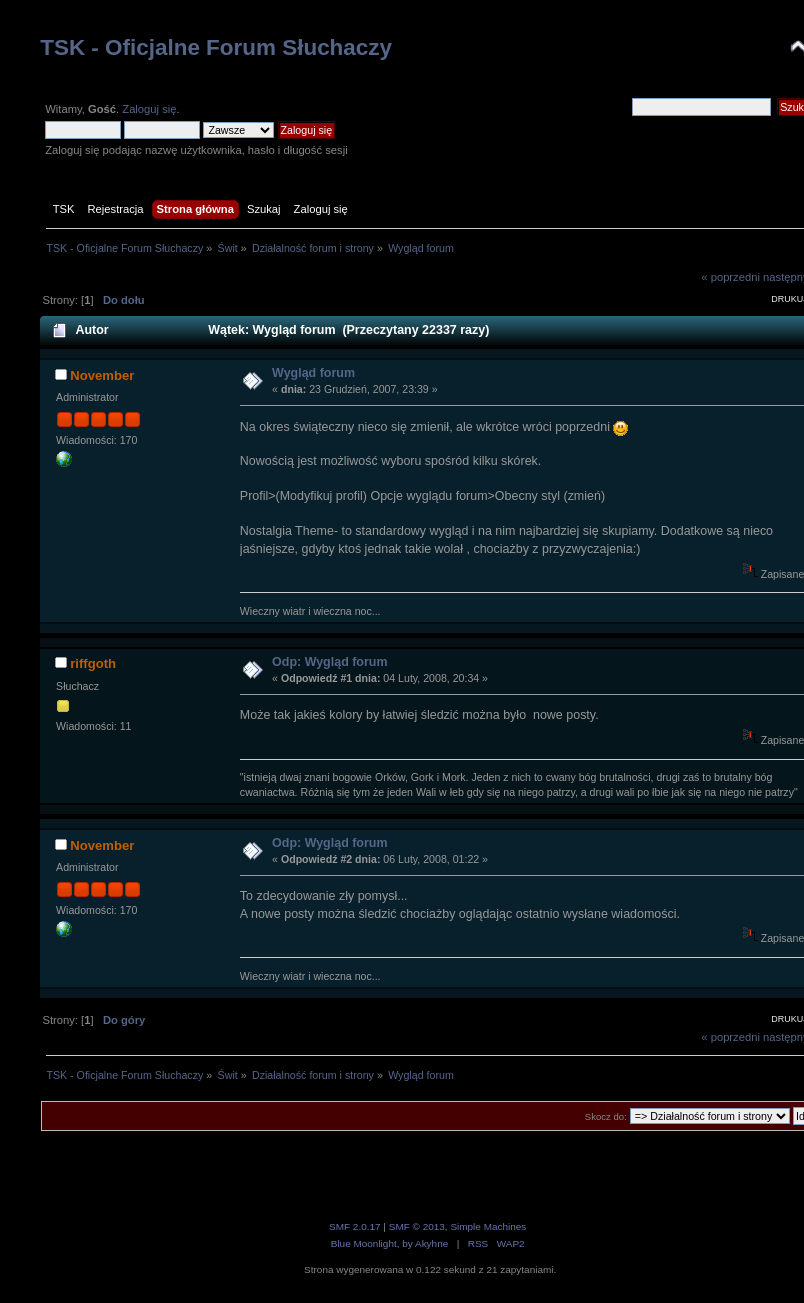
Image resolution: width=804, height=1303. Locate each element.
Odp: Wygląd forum (329, 662)
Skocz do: (606, 1116)
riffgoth (93, 663)
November (102, 375)
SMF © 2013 (417, 1226)
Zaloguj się (149, 109)
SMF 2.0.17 (355, 1226)
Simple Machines (488, 1226)
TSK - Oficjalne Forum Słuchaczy (216, 47)
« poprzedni (730, 277)
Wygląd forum (313, 373)
